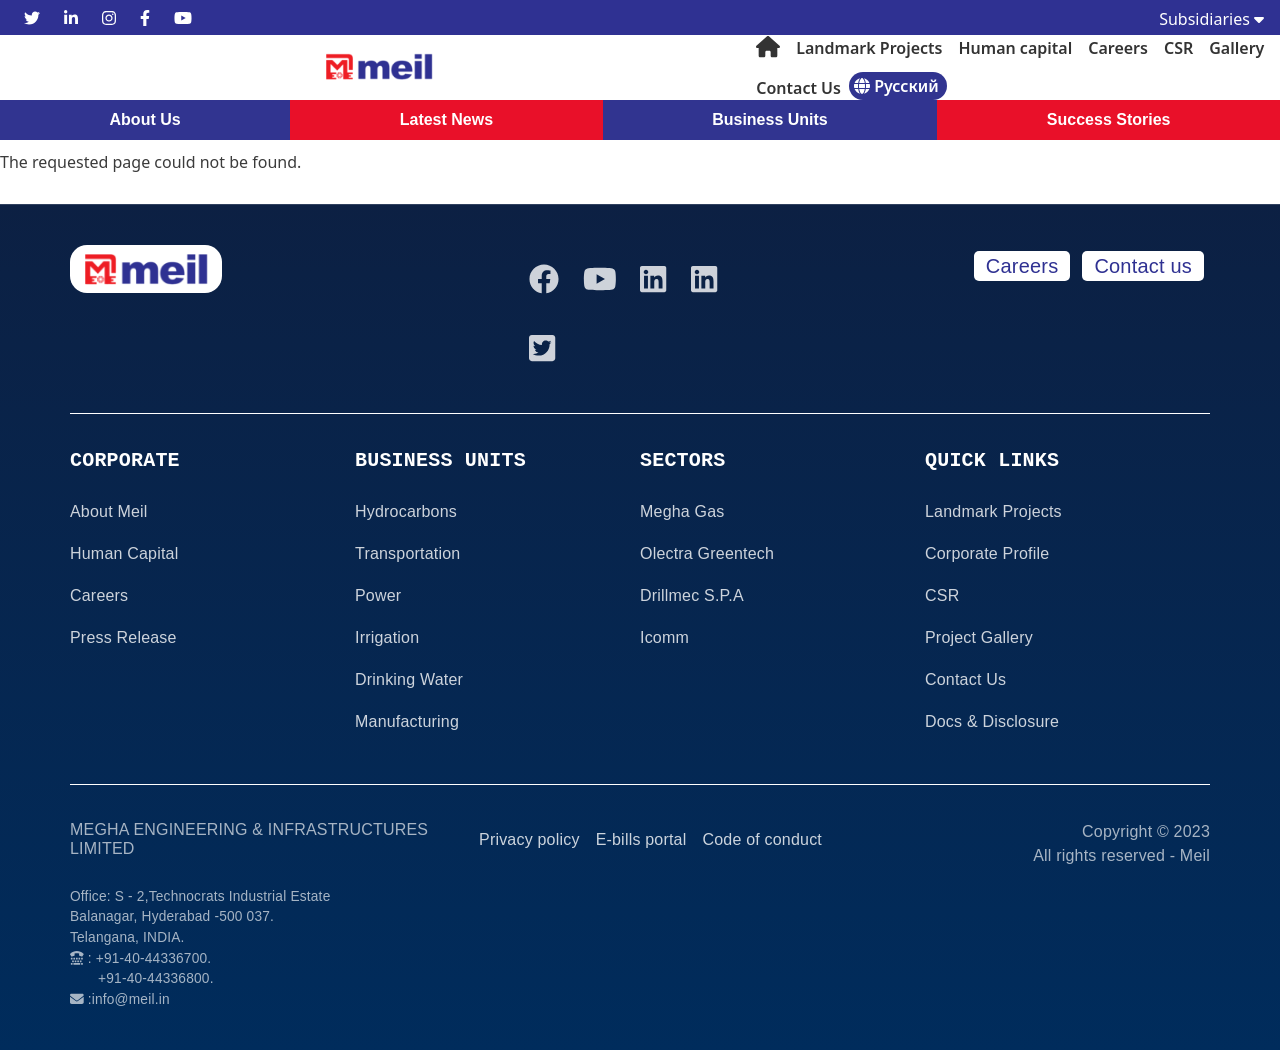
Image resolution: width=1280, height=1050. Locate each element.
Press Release (123, 637)
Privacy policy (529, 839)
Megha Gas (682, 511)
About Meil (109, 511)
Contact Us (798, 88)
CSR (1178, 48)
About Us (145, 119)
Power (378, 595)
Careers (1118, 48)
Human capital (1015, 48)
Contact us (1143, 266)
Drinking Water (409, 679)
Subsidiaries (1211, 19)
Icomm (664, 637)
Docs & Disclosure (992, 721)
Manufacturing (407, 721)
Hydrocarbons (406, 511)
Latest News (446, 119)
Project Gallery (979, 637)
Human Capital (124, 553)
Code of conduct (762, 839)
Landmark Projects (869, 48)
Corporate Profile (987, 553)
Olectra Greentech (707, 553)
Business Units (770, 119)
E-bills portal (641, 839)
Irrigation (387, 637)
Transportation (407, 553)
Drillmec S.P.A (692, 595)
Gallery (1236, 48)
